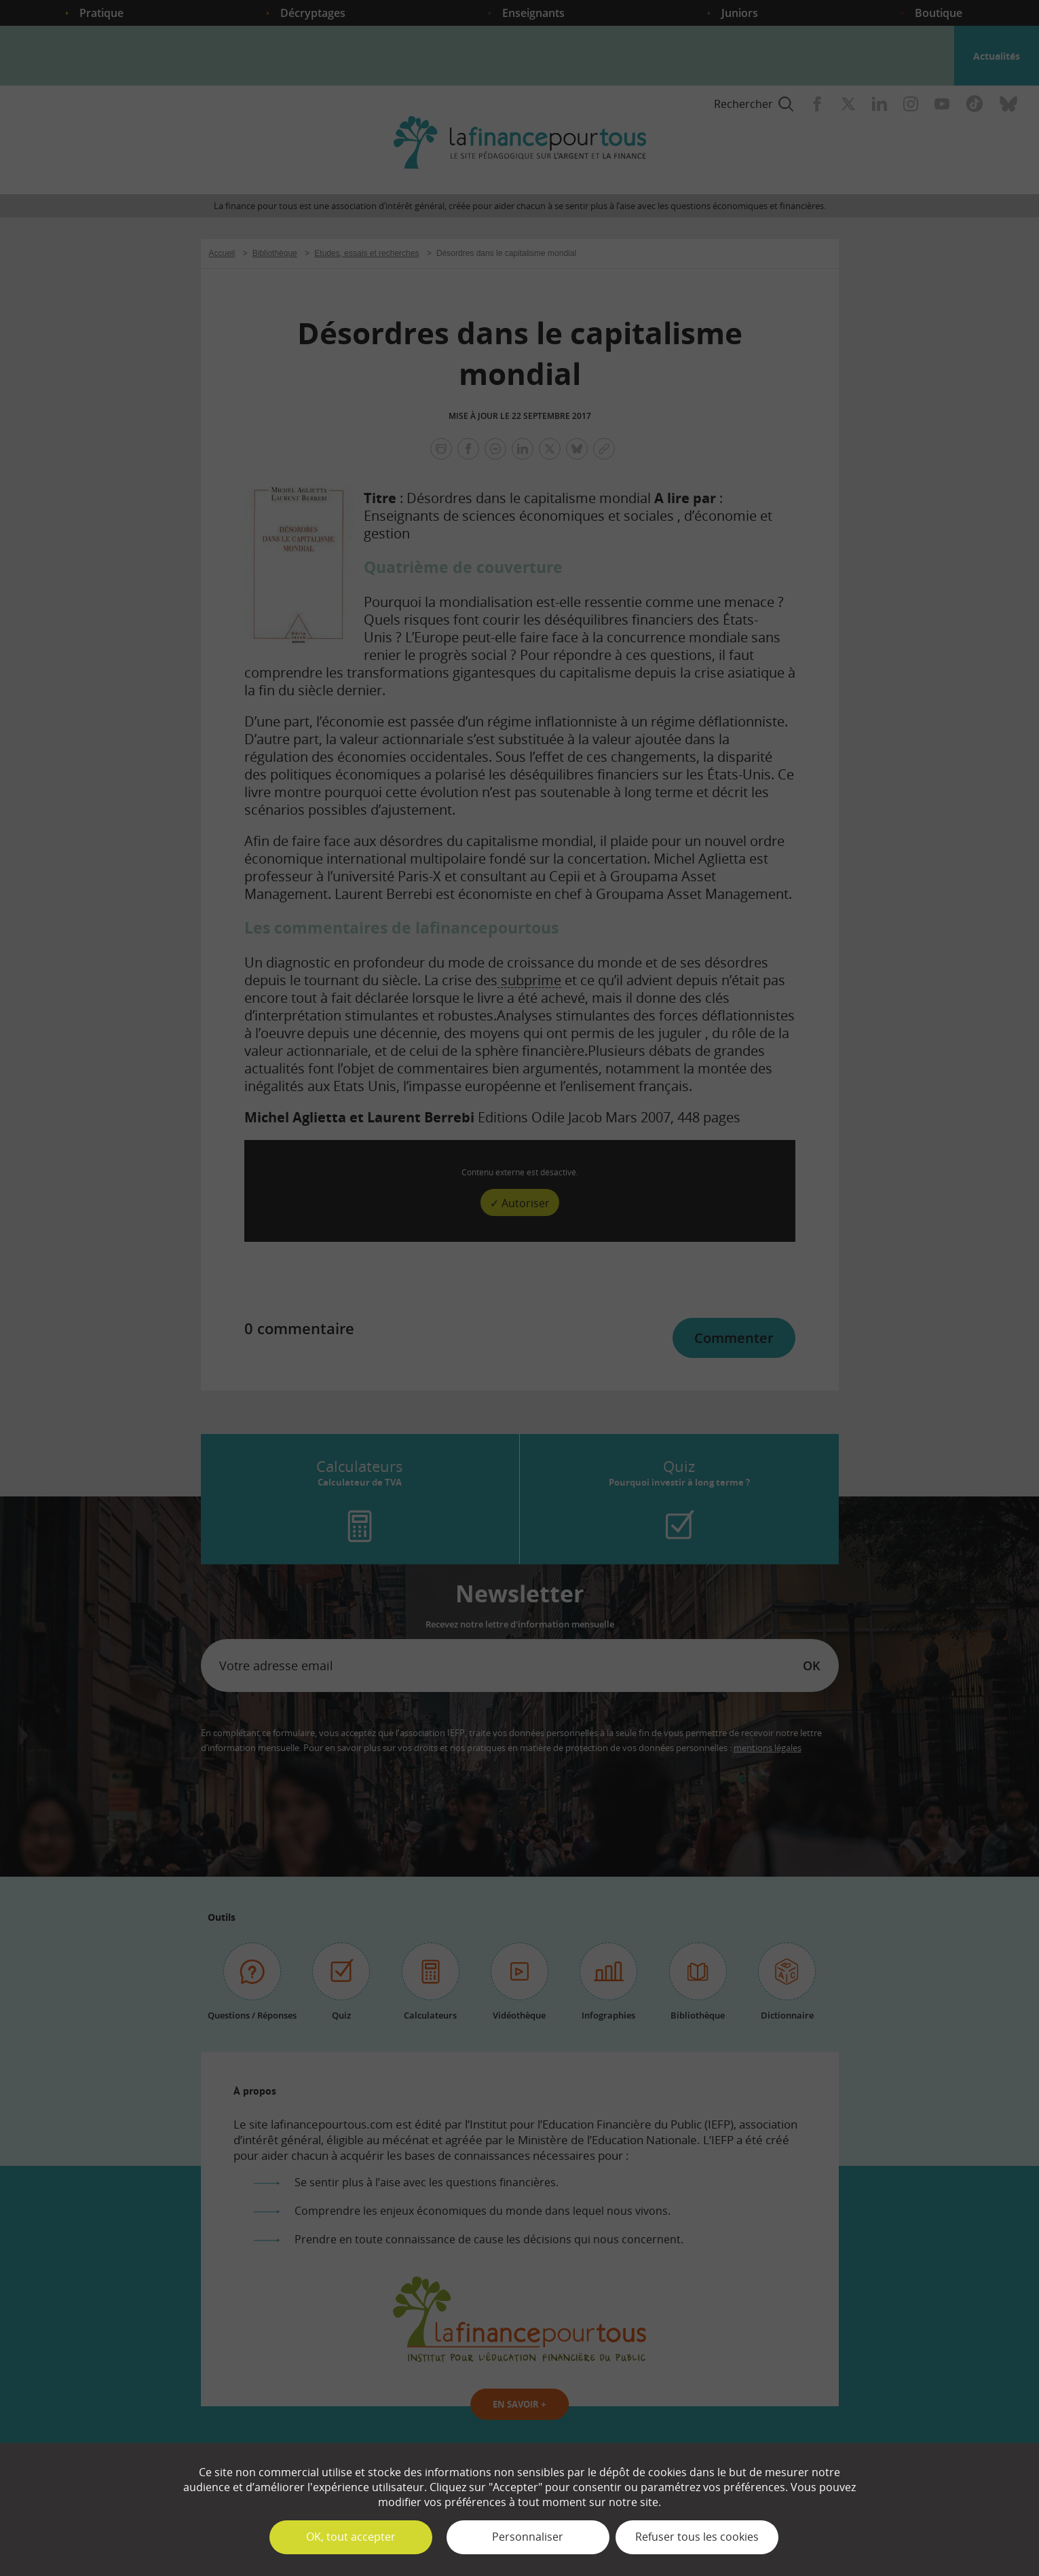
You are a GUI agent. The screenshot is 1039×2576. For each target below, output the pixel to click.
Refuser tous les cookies (697, 2536)
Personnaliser (527, 2536)
